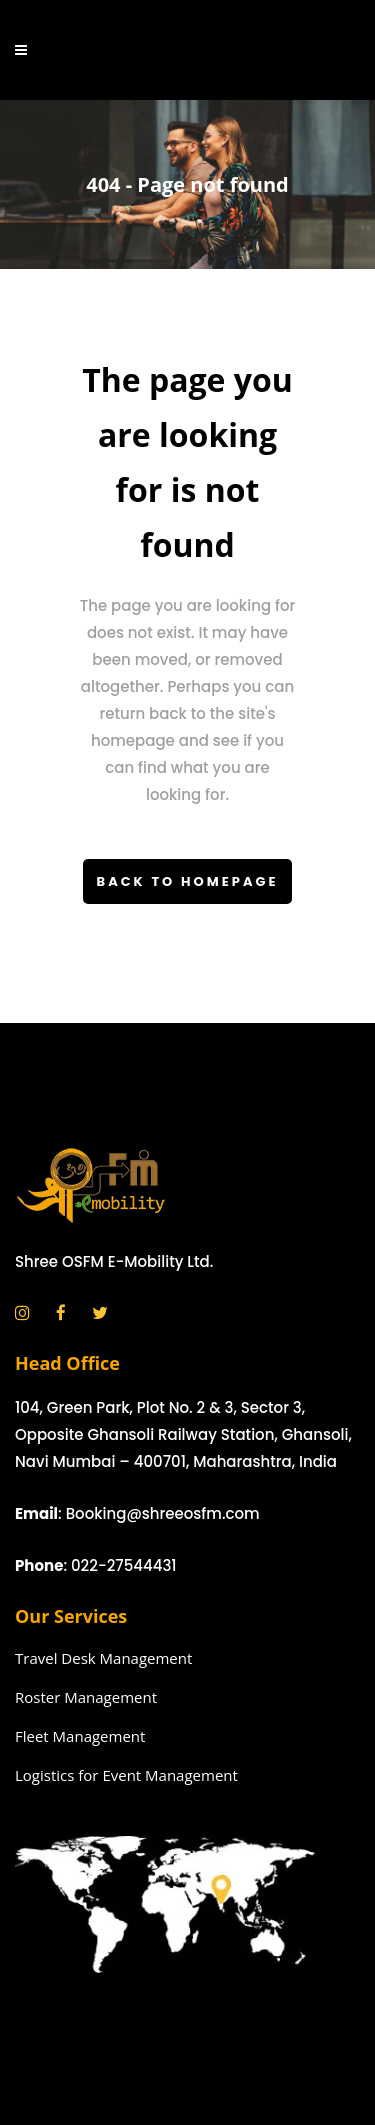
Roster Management (86, 1697)
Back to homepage (188, 881)
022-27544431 (124, 1565)
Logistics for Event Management (126, 1775)
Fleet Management (80, 1736)
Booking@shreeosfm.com (163, 1513)
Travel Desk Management (103, 1658)
